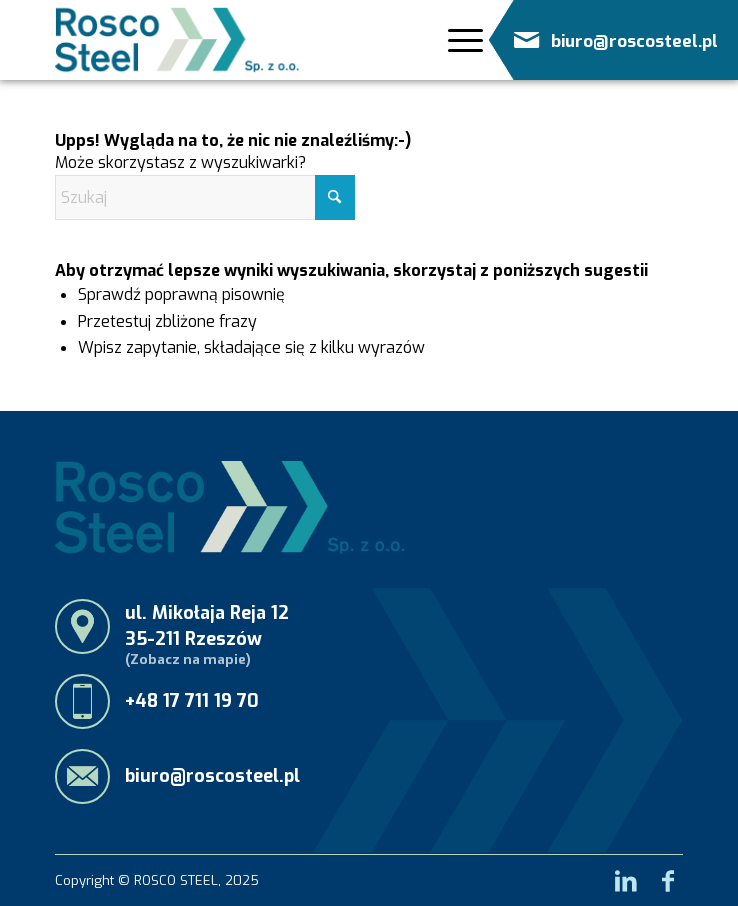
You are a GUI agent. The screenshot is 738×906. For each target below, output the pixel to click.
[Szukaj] (205, 197)
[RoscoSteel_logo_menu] (177, 40)
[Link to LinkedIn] (626, 875)
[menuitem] (457, 46)
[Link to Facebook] (668, 875)
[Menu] (459, 40)
